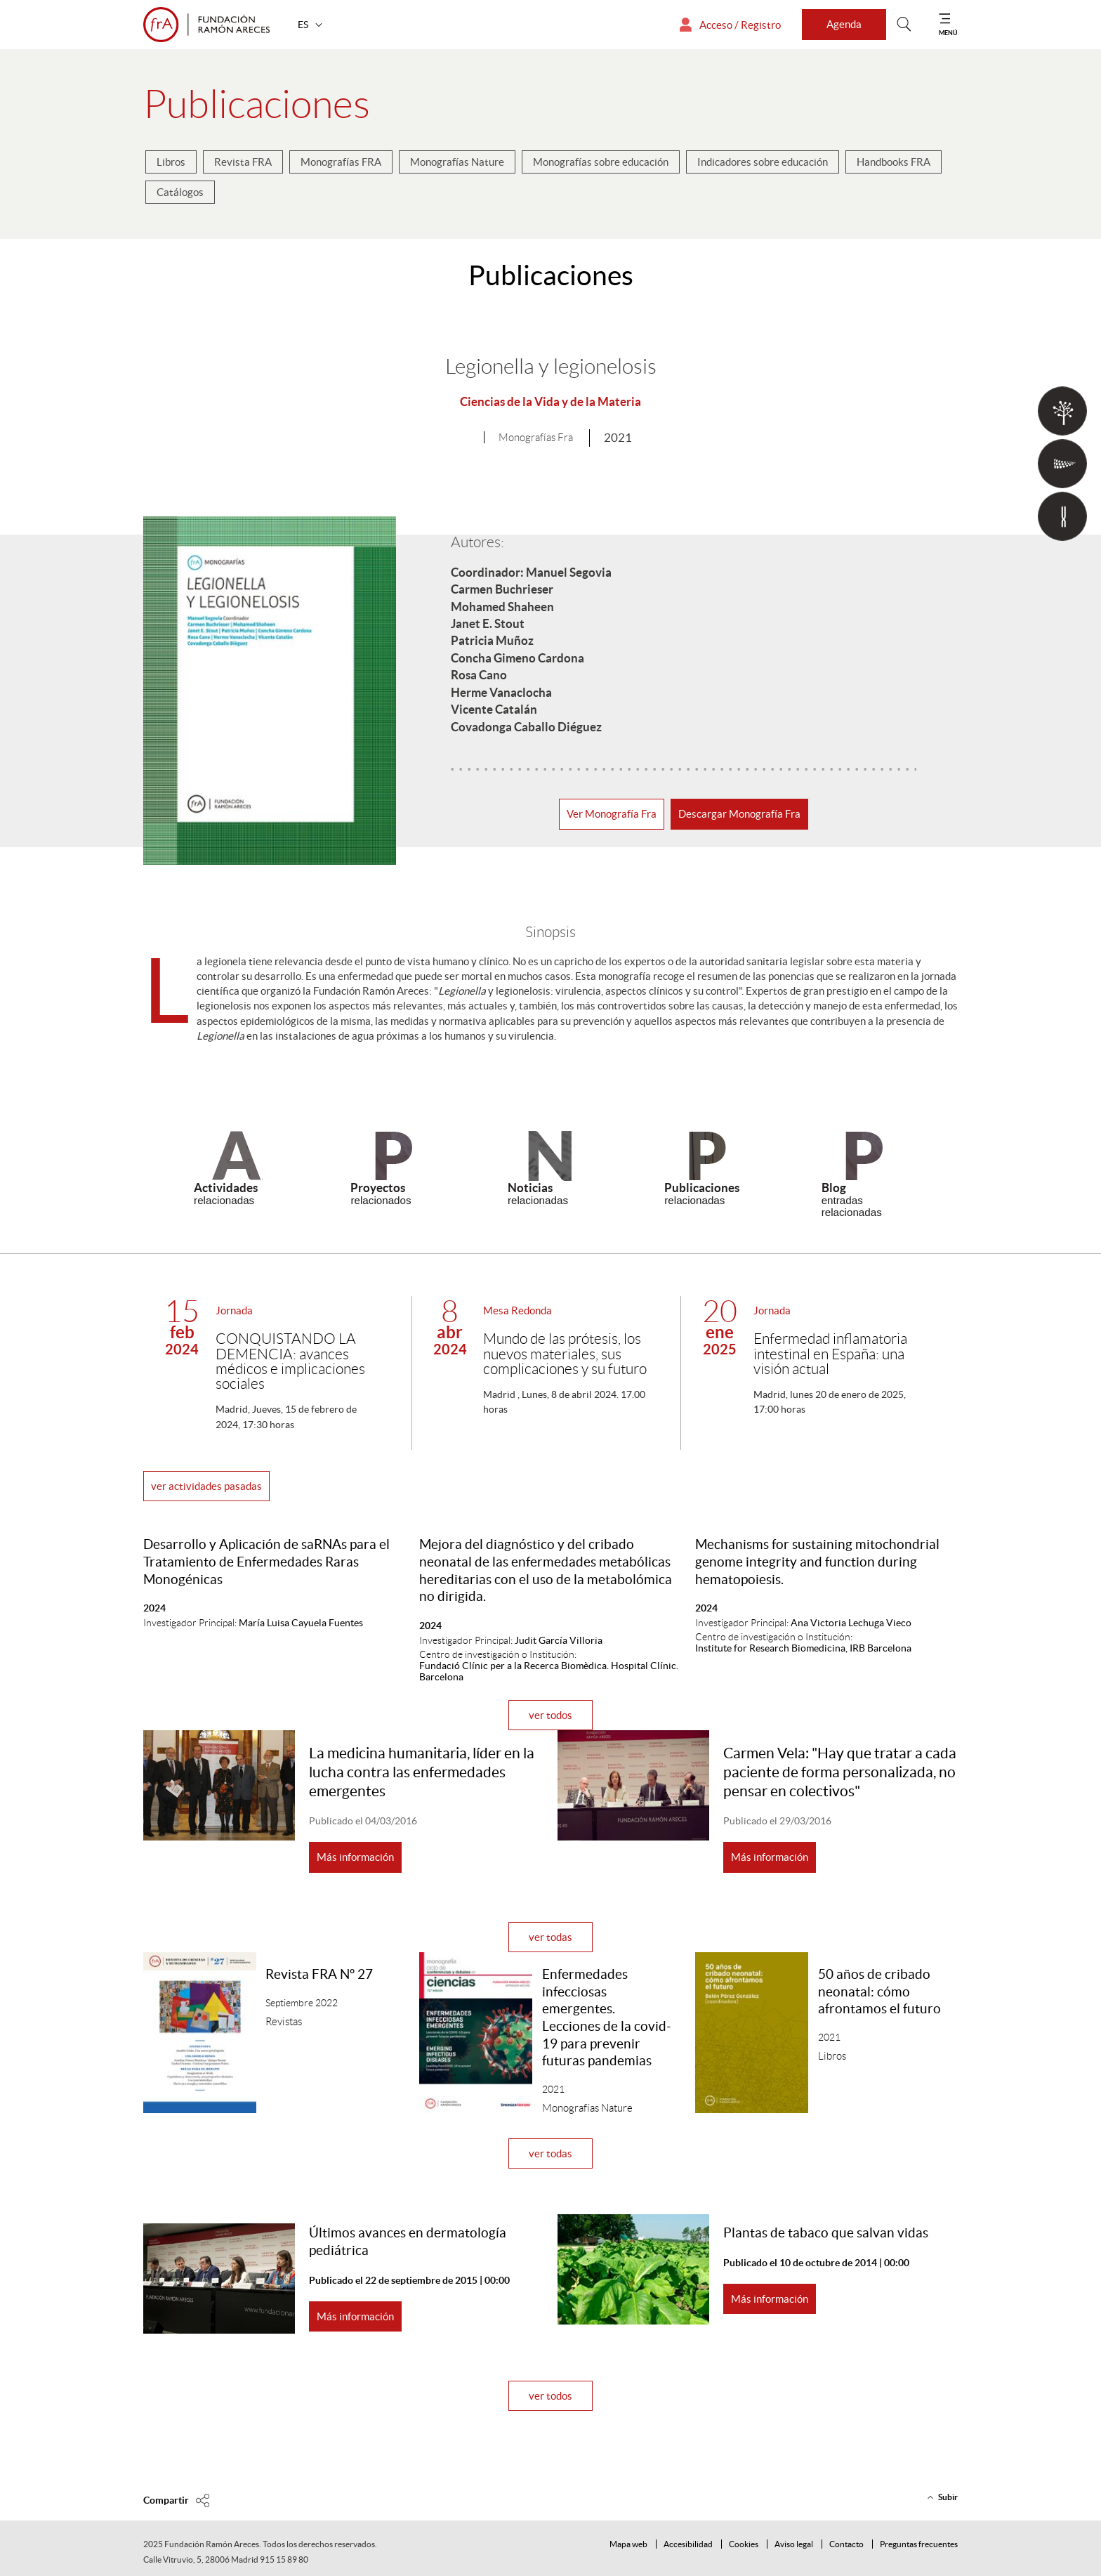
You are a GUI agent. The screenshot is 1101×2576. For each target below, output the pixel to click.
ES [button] (304, 24)
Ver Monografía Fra (612, 814)
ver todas (550, 1937)
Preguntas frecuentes (919, 2544)
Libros (171, 162)
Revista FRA (243, 162)
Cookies (743, 2544)
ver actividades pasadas (206, 1486)
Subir (948, 2497)
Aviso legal (793, 2544)
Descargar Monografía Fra (739, 814)
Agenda (844, 24)
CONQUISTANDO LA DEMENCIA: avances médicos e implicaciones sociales (290, 1362)
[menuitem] (171, 165)
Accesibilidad (688, 2544)
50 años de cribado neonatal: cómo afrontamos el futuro (879, 1991)
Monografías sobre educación (600, 162)
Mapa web (628, 2544)
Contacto (846, 2544)
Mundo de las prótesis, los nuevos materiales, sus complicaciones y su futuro (565, 1354)
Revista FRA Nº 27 (319, 1974)
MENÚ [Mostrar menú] (948, 33)
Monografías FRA (341, 162)
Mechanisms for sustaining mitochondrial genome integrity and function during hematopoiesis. (817, 1561)
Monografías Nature (457, 162)
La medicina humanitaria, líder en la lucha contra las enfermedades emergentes (421, 1771)
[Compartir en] (176, 2500)
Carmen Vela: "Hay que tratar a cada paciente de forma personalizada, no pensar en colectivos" (839, 1771)
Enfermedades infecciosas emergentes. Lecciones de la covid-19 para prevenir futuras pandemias (606, 2017)
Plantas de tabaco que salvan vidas (825, 2232)
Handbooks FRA (893, 162)
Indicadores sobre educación (762, 162)
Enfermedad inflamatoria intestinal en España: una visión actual (830, 1354)
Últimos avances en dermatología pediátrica (407, 2241)
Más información (355, 1857)
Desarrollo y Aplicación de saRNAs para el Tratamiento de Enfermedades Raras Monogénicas (266, 1561)
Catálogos (180, 192)
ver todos (550, 1715)
